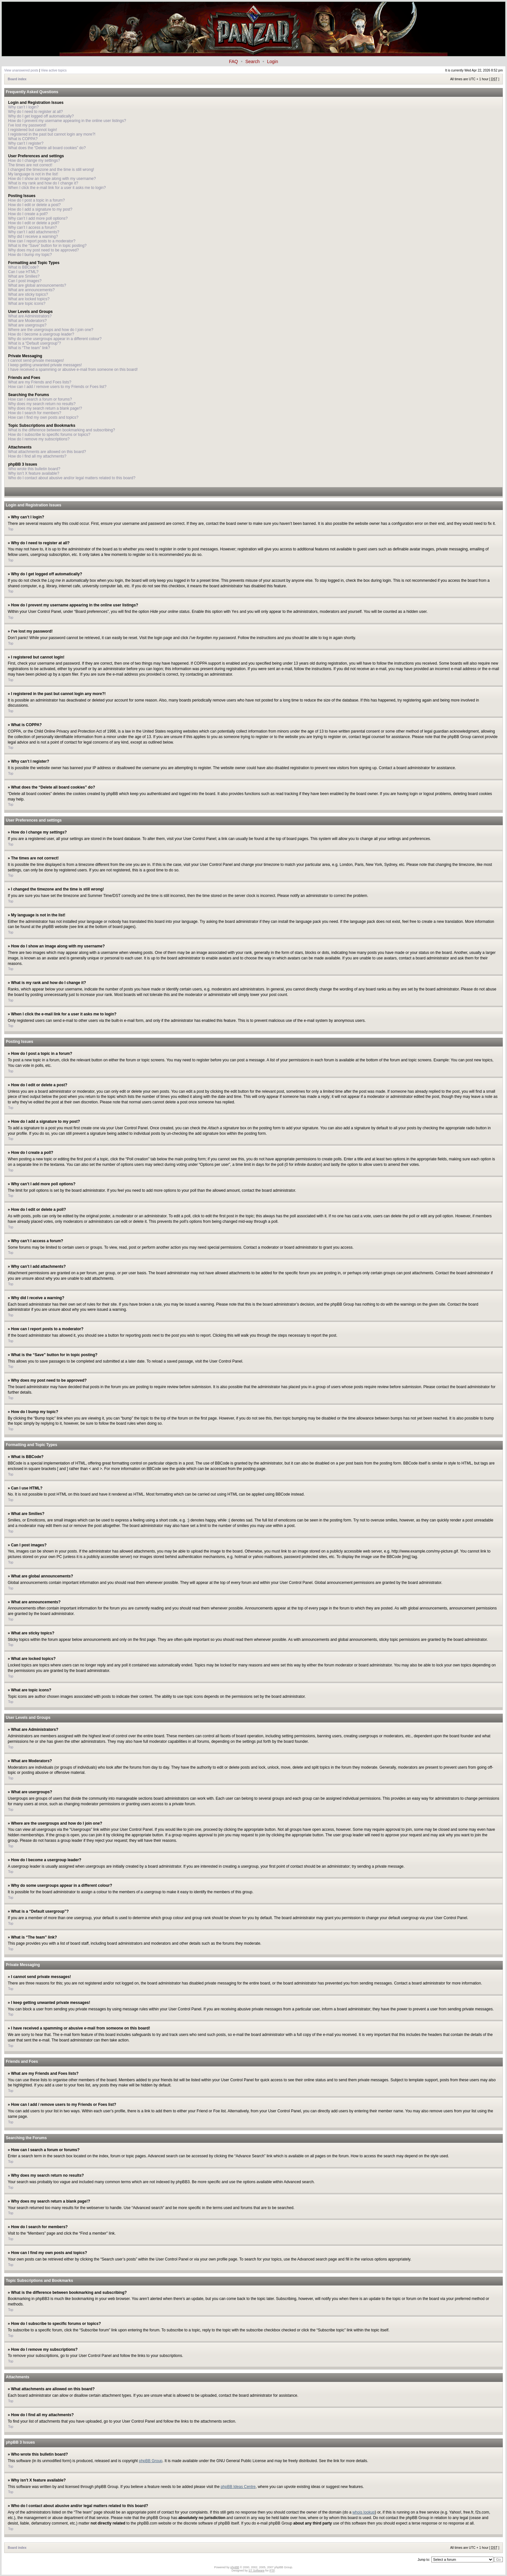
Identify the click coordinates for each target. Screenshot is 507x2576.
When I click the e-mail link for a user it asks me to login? (57, 187)
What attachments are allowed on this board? (47, 451)
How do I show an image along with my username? (52, 178)
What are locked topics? (28, 299)
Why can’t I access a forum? (32, 227)
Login (272, 61)
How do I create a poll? (28, 214)
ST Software (256, 2570)
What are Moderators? (27, 320)
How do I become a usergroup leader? (41, 334)
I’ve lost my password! (27, 125)
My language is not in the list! (33, 174)
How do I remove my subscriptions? (39, 439)
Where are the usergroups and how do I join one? (50, 329)
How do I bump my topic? (30, 254)
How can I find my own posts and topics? (43, 417)
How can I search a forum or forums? (40, 399)
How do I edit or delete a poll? (33, 223)
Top (10, 529)
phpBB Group (151, 2460)
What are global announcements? (37, 285)
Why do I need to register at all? (35, 111)
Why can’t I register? (25, 143)
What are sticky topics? (28, 294)
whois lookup (363, 2512)
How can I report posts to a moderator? (41, 241)
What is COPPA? (23, 139)
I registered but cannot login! (32, 129)
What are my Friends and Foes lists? (39, 382)
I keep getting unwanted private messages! (45, 365)
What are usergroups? (27, 325)
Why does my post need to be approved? (43, 250)
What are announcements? (31, 290)
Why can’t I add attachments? (33, 232)
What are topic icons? (26, 303)
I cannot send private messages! (36, 360)
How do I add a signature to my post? (40, 209)
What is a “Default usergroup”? (34, 343)
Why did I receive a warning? (33, 236)
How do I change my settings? (34, 160)
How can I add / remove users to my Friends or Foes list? (57, 386)
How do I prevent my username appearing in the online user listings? (67, 120)
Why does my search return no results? (42, 404)
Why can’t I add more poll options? (38, 218)
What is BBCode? (23, 267)
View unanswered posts (21, 70)
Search (252, 61)
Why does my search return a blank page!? (45, 408)
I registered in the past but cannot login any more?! (51, 134)
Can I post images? (24, 281)
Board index (17, 79)
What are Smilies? (23, 276)
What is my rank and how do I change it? (43, 183)
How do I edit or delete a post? (34, 205)
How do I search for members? (34, 413)
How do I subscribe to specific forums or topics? (49, 434)
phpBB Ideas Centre (238, 2486)
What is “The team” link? (29, 348)
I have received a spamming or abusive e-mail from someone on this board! (73, 369)
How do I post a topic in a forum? (36, 200)
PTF (272, 2570)
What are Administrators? (30, 316)
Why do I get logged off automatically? (41, 116)
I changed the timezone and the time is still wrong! (51, 169)
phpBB (234, 2567)
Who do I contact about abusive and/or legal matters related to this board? (71, 478)
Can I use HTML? (23, 272)
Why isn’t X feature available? (33, 473)
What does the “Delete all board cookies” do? (47, 148)
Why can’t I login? (23, 107)
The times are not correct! (30, 165)
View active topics (54, 70)
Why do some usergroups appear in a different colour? (55, 339)
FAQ (233, 61)
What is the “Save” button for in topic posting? (47, 245)
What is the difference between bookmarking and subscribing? (61, 430)
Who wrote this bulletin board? (34, 469)
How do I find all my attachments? (37, 456)
